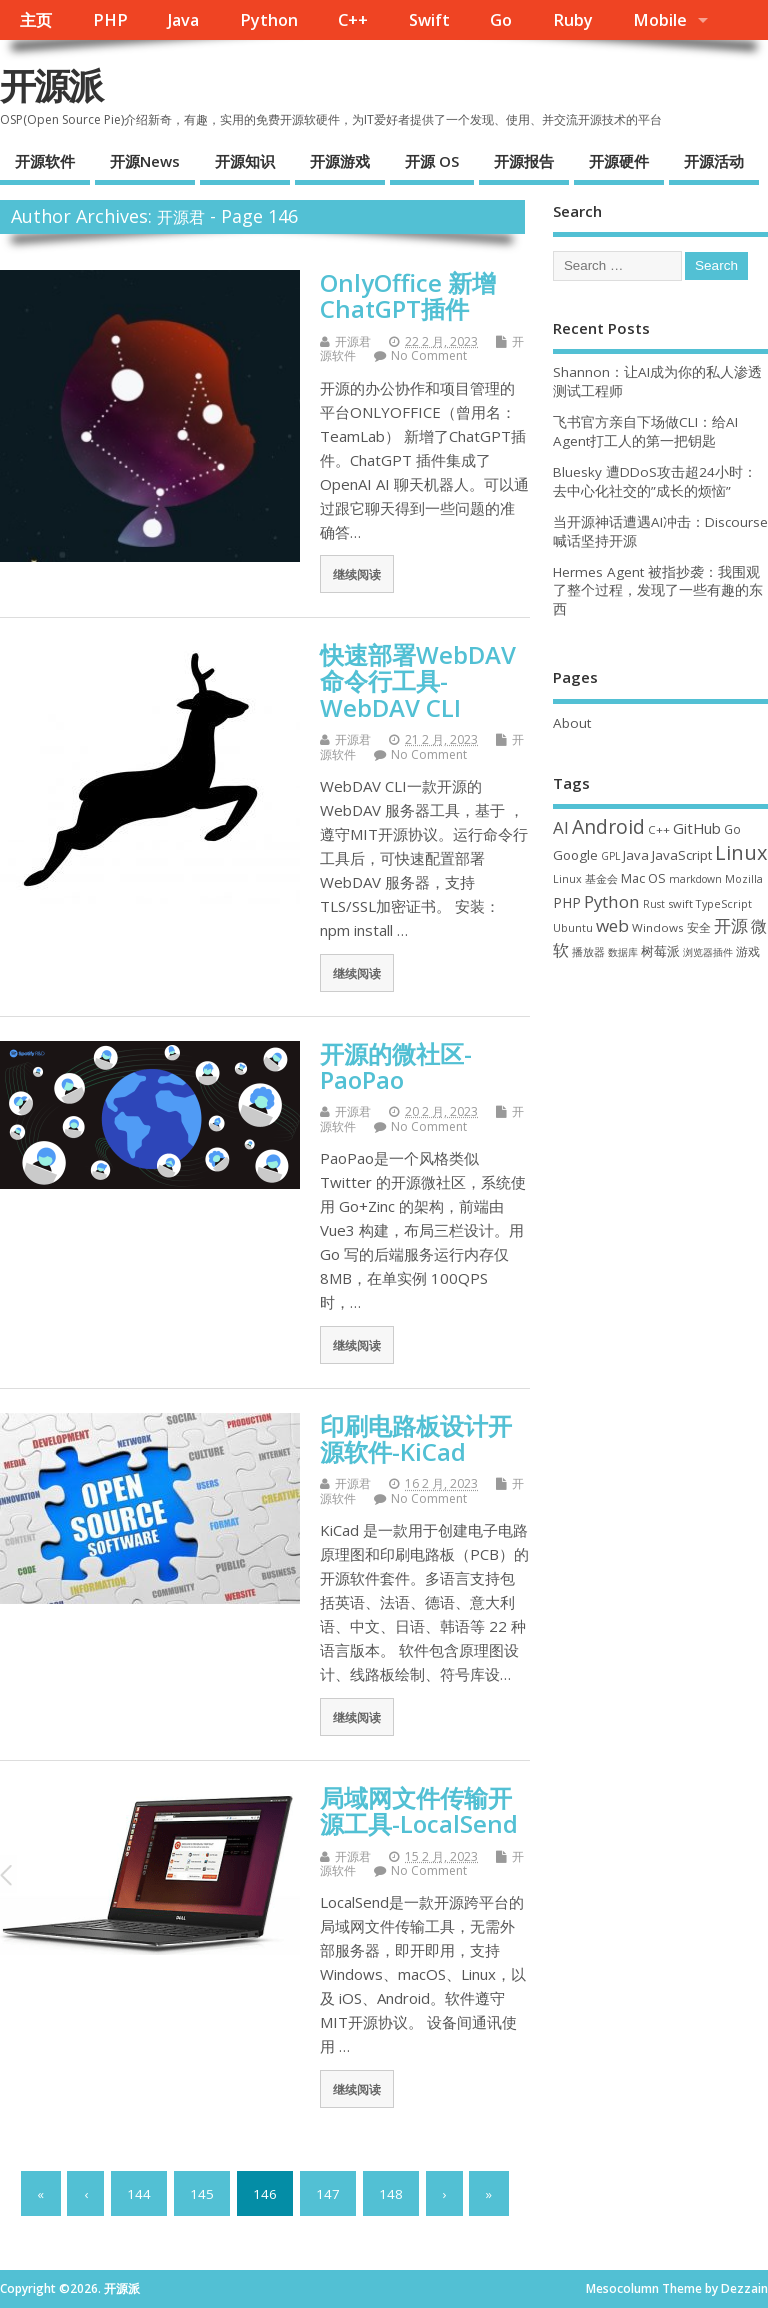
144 (139, 2194)
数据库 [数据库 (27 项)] (623, 952)
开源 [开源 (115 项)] (731, 925)
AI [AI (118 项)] (561, 827)
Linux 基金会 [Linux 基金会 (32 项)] (585, 878)
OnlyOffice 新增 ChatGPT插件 (408, 295)
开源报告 (524, 161)
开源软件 (45, 161)
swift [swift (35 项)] (680, 903)
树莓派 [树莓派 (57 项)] (660, 951)
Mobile (660, 20)
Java (183, 20)
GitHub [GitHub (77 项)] (697, 828)
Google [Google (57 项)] (575, 855)
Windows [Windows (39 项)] (658, 927)
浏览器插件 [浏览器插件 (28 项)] (708, 952)
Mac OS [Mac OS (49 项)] (643, 878)
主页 (36, 20)
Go (501, 20)
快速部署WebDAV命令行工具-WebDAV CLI (418, 681)
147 (328, 2194)
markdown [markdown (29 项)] (695, 879)
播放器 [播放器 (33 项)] (588, 951)
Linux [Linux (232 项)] (741, 852)
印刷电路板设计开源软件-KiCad (416, 1438)
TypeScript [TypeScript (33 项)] (724, 903)
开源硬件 (619, 161)
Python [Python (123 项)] (612, 901)
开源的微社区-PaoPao (396, 1066)
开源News (145, 161)
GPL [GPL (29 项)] (610, 856)
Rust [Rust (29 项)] (654, 904)
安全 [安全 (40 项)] (699, 927)
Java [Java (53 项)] (636, 855)
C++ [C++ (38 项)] (659, 829)
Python (269, 20)
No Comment (429, 355)
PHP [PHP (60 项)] (567, 902)
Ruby (573, 20)
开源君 (181, 217)
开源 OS (432, 161)
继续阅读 (357, 574)
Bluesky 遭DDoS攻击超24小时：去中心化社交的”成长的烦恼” (655, 481)
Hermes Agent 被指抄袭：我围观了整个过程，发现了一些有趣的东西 (658, 591)
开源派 (51, 85)
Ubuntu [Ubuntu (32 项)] (573, 927)
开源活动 (714, 161)
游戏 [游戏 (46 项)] (748, 951)
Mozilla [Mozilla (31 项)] (744, 879)
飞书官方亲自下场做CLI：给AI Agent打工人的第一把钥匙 (645, 431)
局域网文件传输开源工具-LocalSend (419, 1810)
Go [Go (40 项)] (732, 829)
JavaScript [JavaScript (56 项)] (682, 855)
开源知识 (245, 161)
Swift (429, 20)
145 (202, 2194)
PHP (110, 20)
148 (391, 2194)
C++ (353, 20)
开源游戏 (340, 161)
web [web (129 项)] (612, 925)
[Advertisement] (660, 1100)
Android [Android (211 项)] (608, 826)
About (572, 723)
